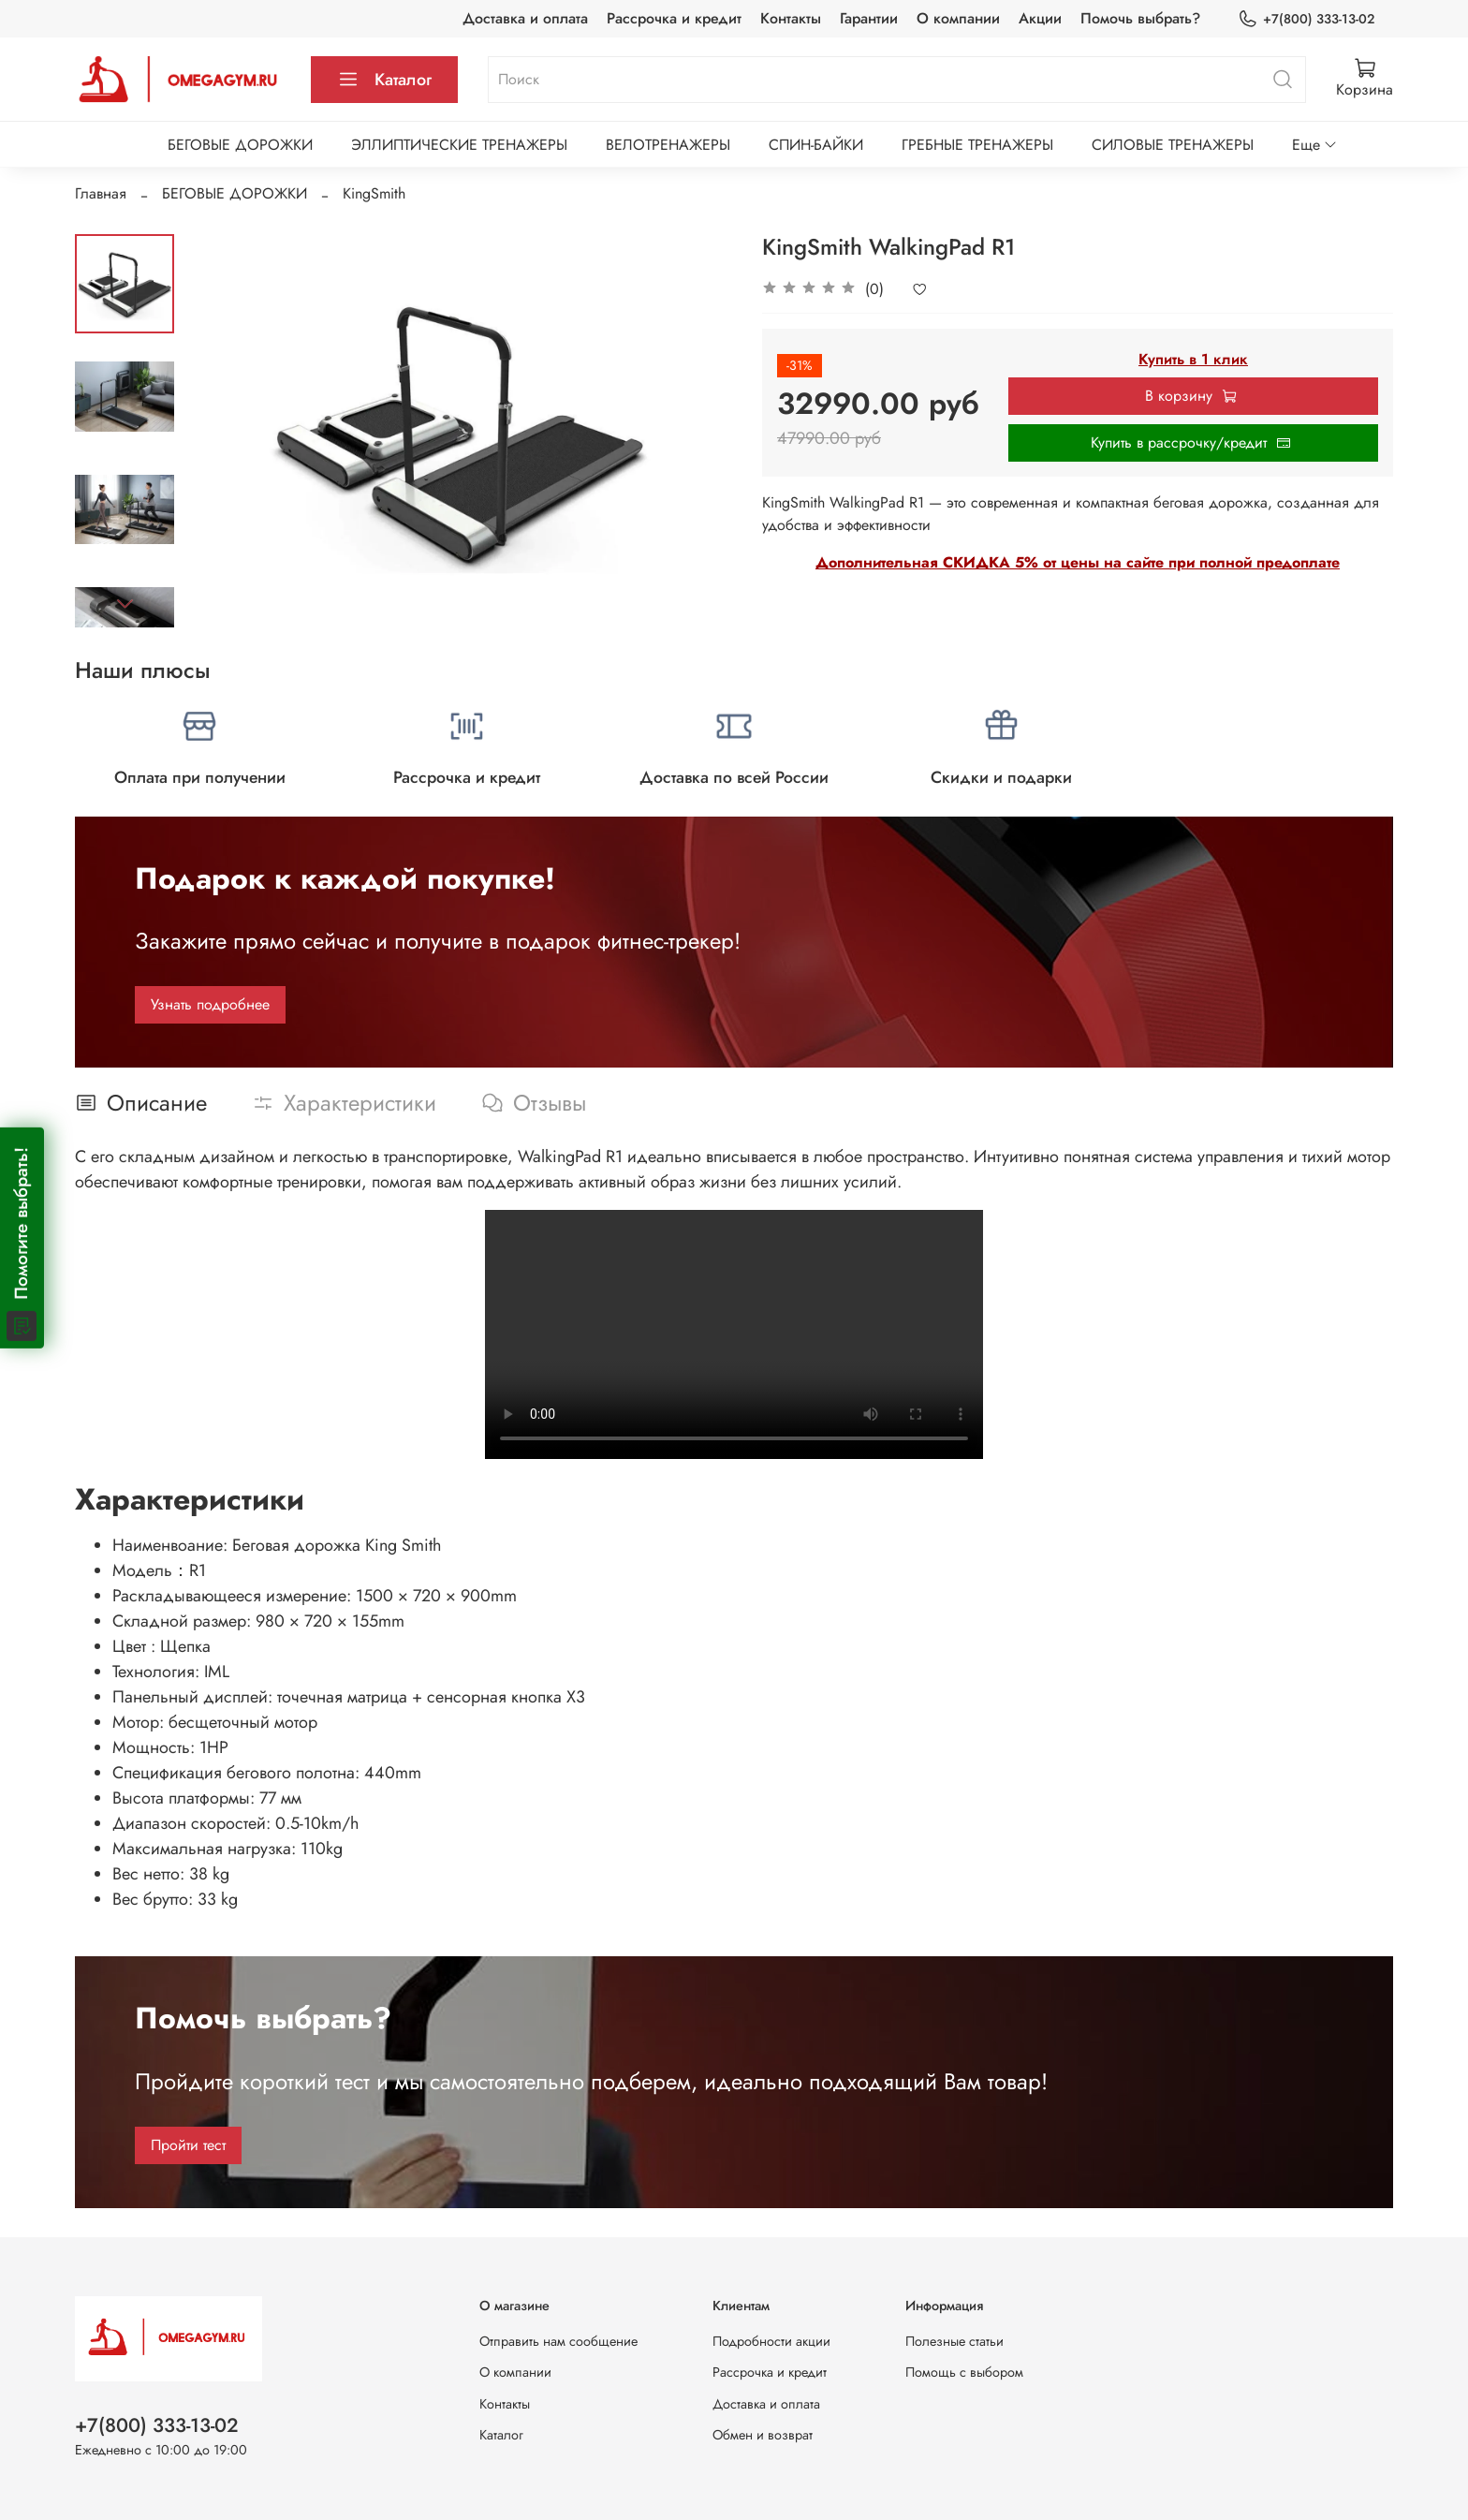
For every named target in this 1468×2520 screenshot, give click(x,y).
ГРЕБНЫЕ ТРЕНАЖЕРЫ (977, 144)
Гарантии (869, 18)
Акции (1040, 18)
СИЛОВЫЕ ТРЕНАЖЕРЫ (1173, 144)
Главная (100, 193)
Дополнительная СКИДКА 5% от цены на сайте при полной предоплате (1077, 562)
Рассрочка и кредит (674, 18)
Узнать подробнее (210, 1004)
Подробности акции (771, 2341)
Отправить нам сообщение (558, 2341)
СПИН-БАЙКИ (816, 144)
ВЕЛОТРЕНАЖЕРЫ (668, 144)
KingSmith (374, 193)
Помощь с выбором (964, 2372)
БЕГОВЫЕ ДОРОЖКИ (240, 144)
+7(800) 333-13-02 (1306, 19)
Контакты (790, 18)
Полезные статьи (954, 2341)
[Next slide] (124, 603)
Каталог (384, 79)
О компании (958, 18)
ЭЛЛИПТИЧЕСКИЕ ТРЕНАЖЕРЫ (459, 144)
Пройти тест (188, 2145)
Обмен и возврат (762, 2434)
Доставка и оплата (525, 18)
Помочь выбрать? (1140, 18)
